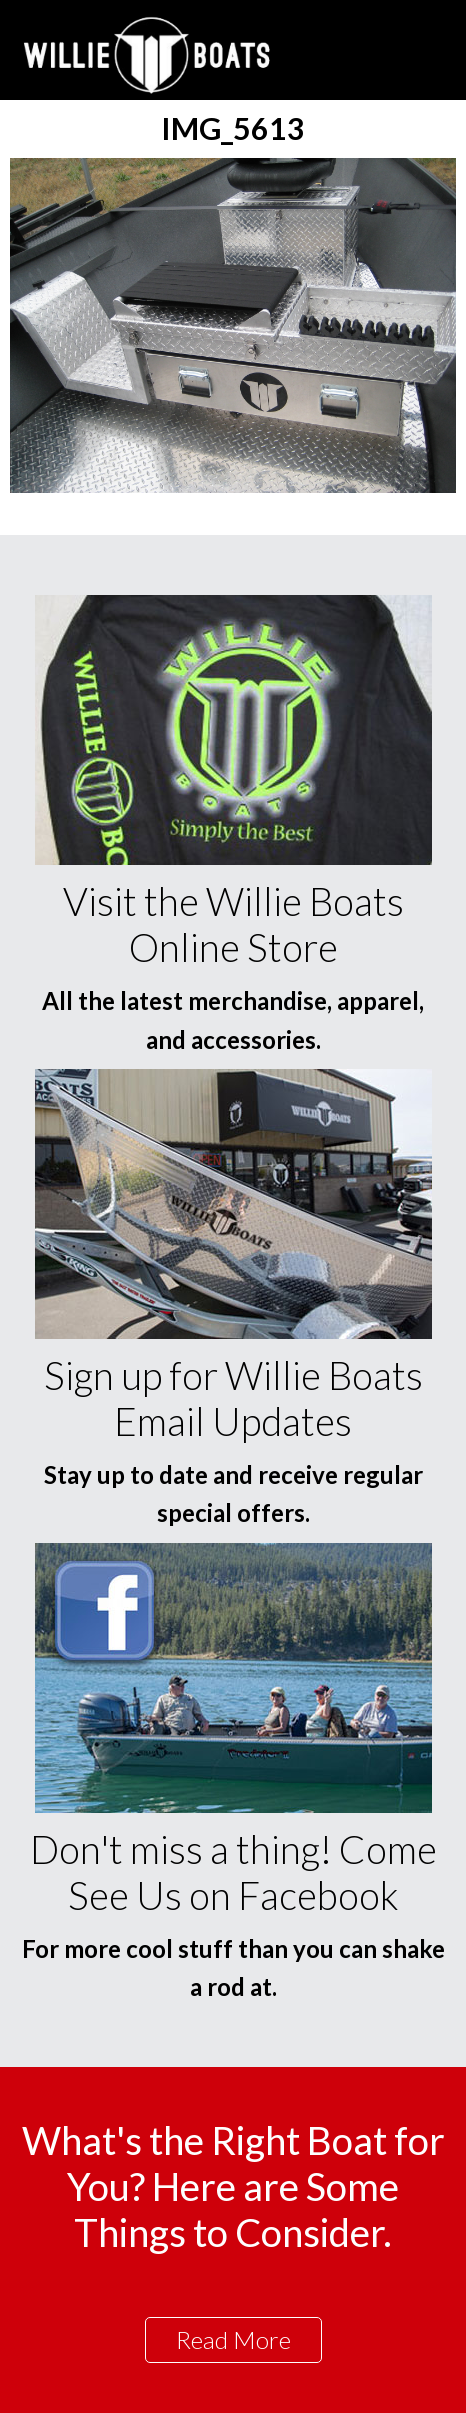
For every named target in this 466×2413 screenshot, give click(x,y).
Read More (233, 2339)
